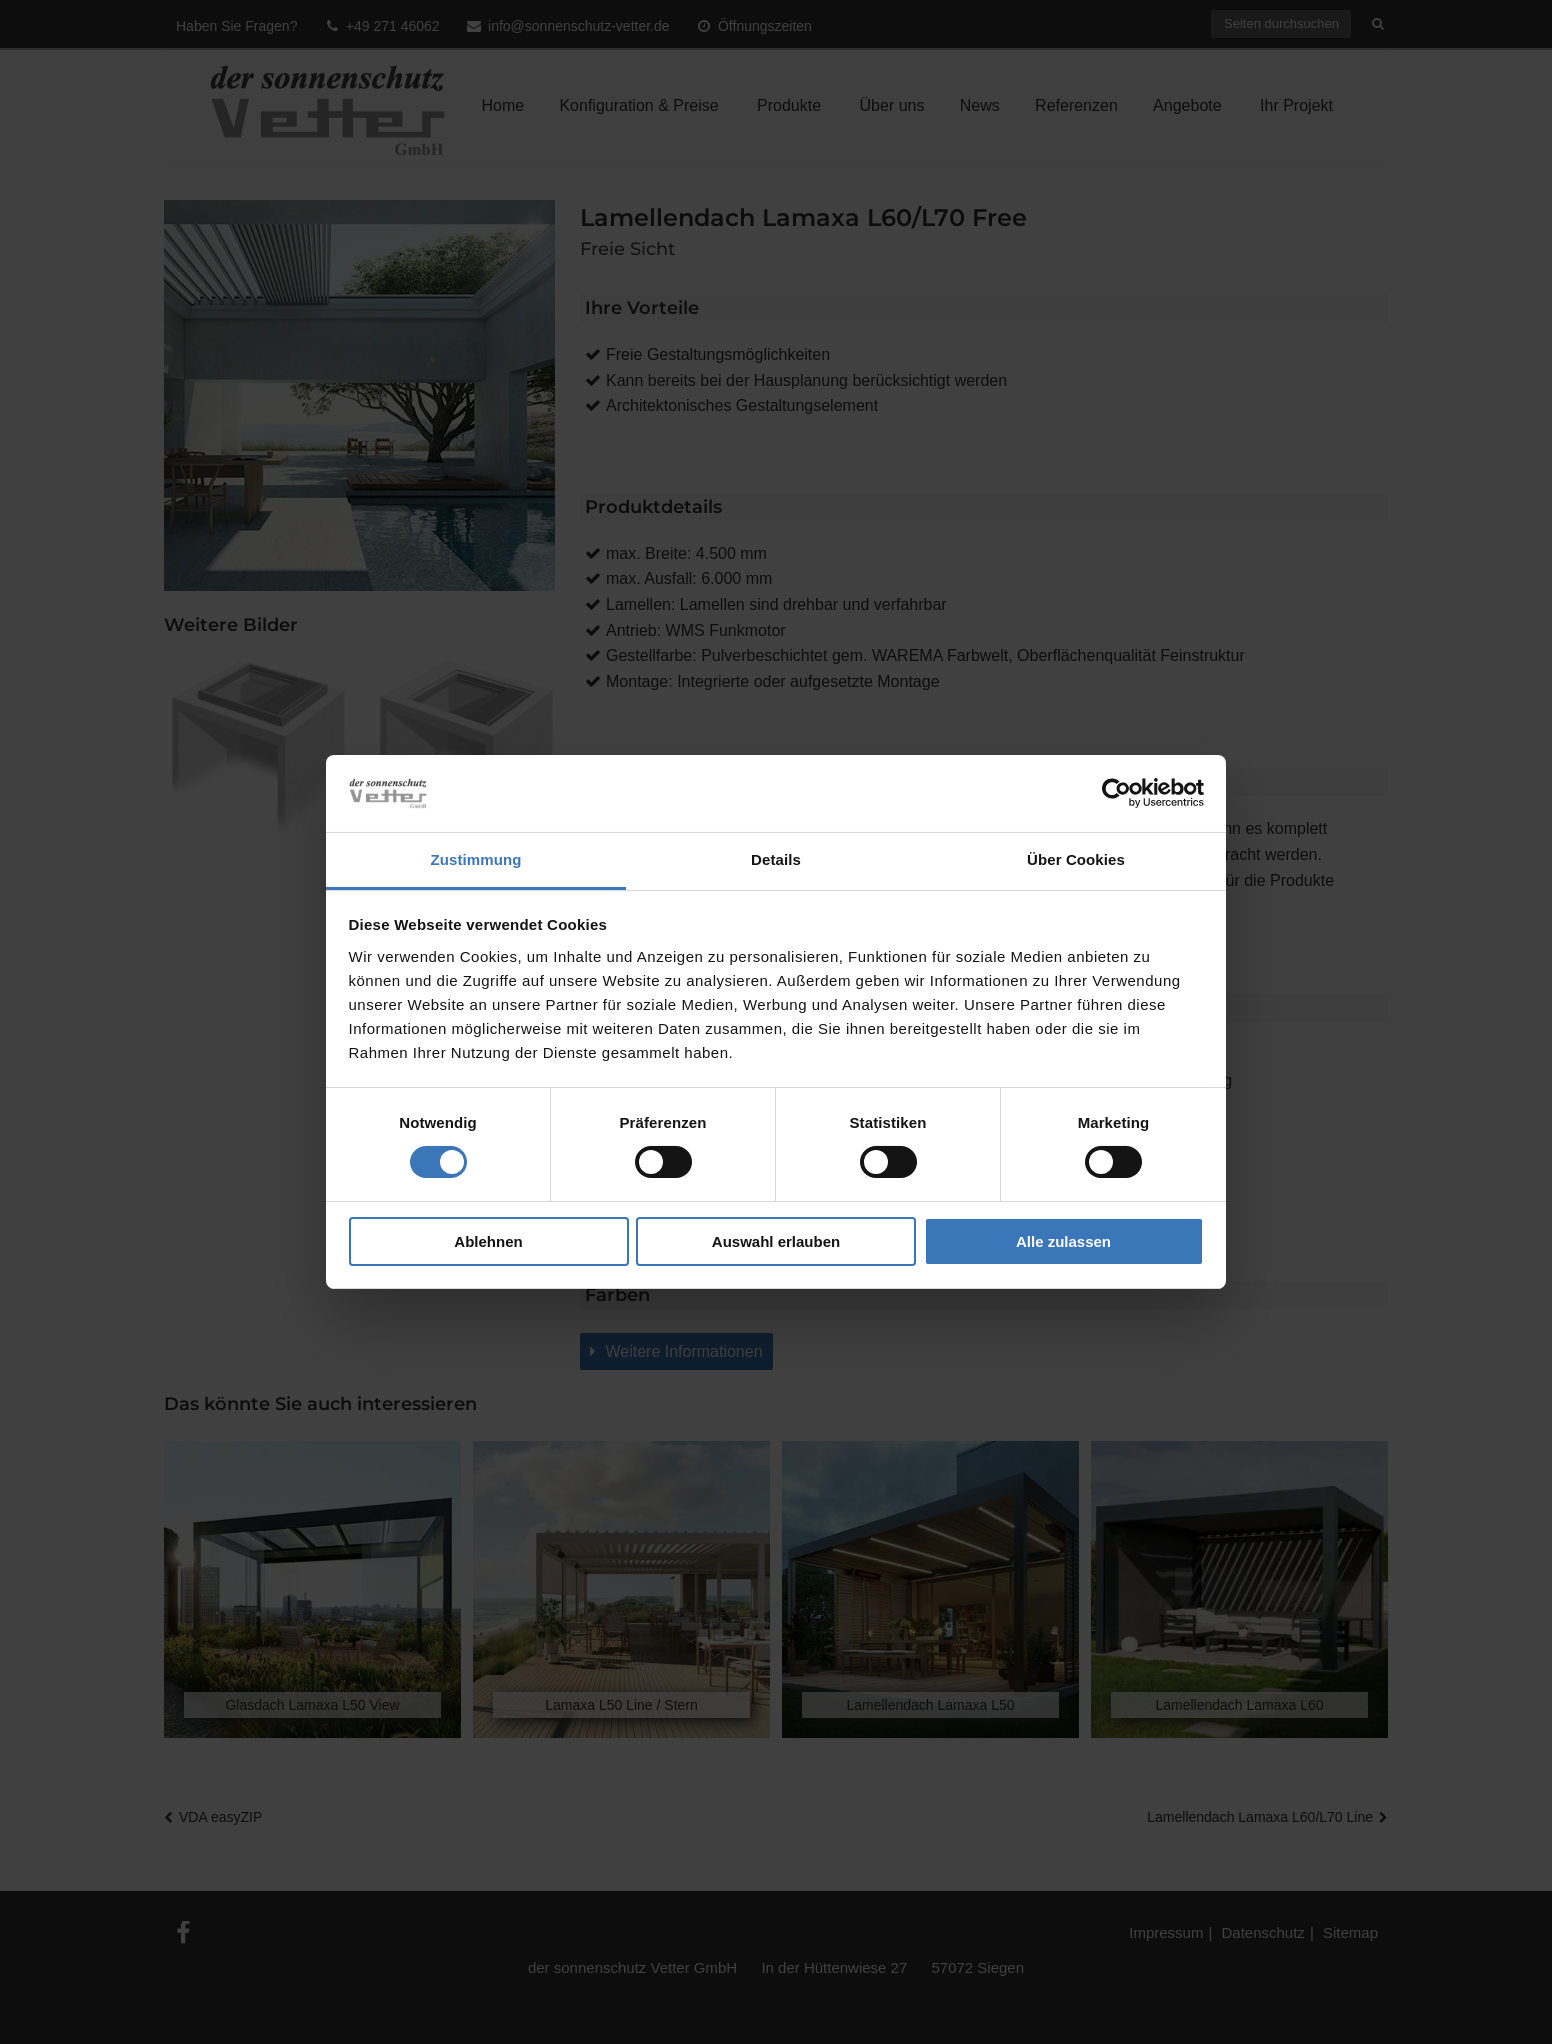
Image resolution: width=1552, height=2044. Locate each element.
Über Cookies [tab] (1076, 859)
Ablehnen (488, 1241)
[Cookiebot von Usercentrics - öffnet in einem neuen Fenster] (1116, 793)
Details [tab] (776, 859)
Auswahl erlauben (776, 1241)
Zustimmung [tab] (476, 859)
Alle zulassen (1063, 1241)
